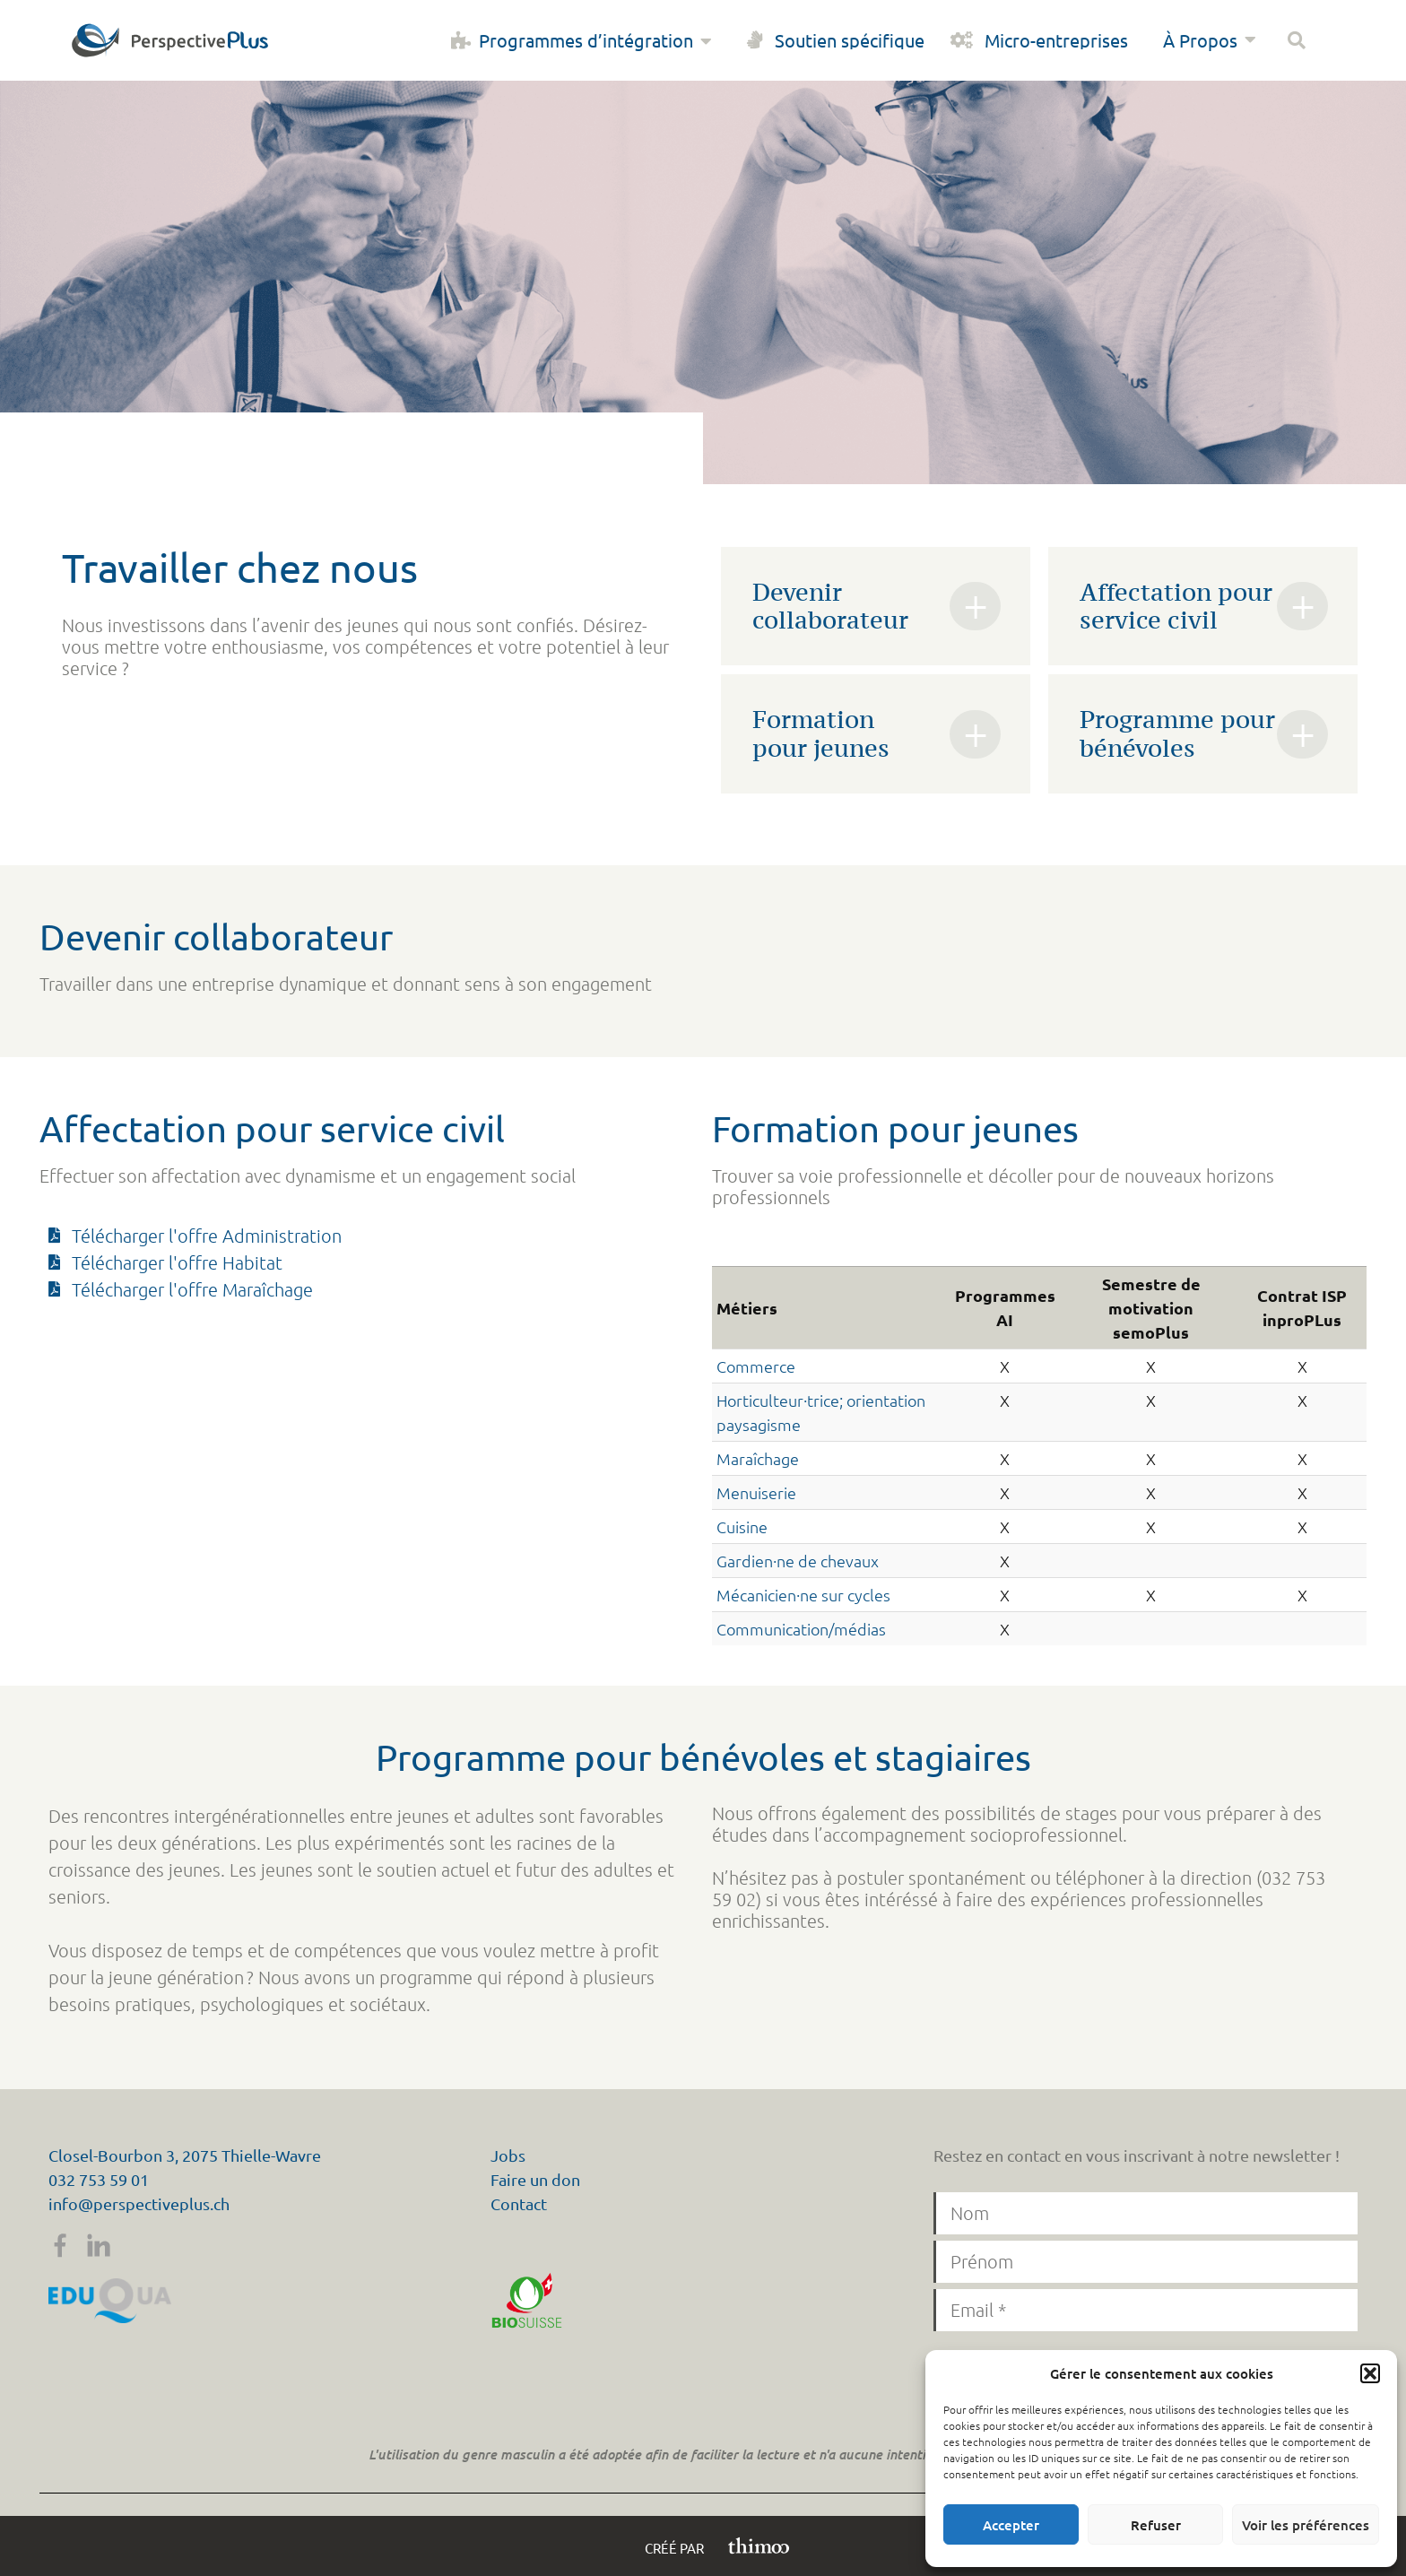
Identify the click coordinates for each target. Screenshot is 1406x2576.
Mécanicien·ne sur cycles (803, 1594)
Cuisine (742, 1526)
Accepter (1011, 2525)
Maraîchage (757, 1458)
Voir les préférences (1305, 2525)
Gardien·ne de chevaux (797, 1560)
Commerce (755, 1366)
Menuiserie (756, 1492)
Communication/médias (801, 1628)
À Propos (1212, 40)
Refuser (1156, 2525)
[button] (1370, 2373)
